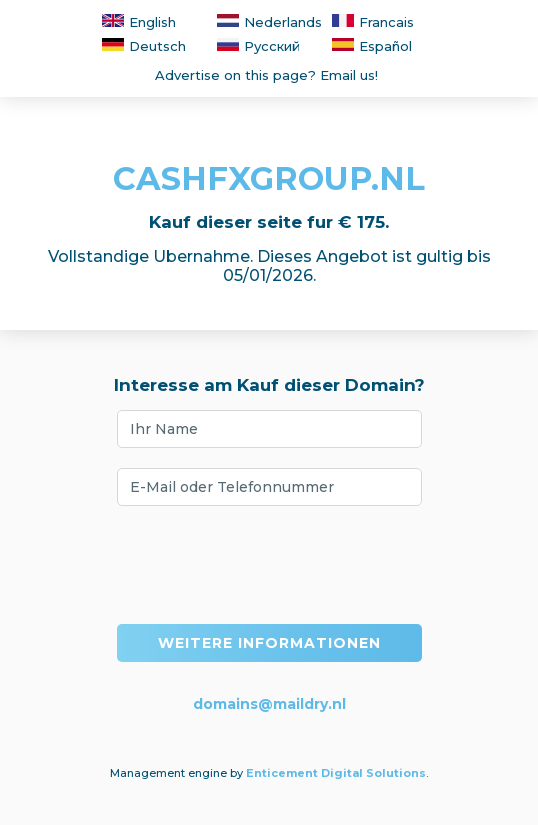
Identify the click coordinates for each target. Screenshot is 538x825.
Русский (258, 46)
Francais (373, 22)
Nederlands (269, 22)
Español (372, 46)
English (139, 22)
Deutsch (144, 46)
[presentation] (269, 565)
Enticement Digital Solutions (336, 773)
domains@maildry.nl (269, 704)
